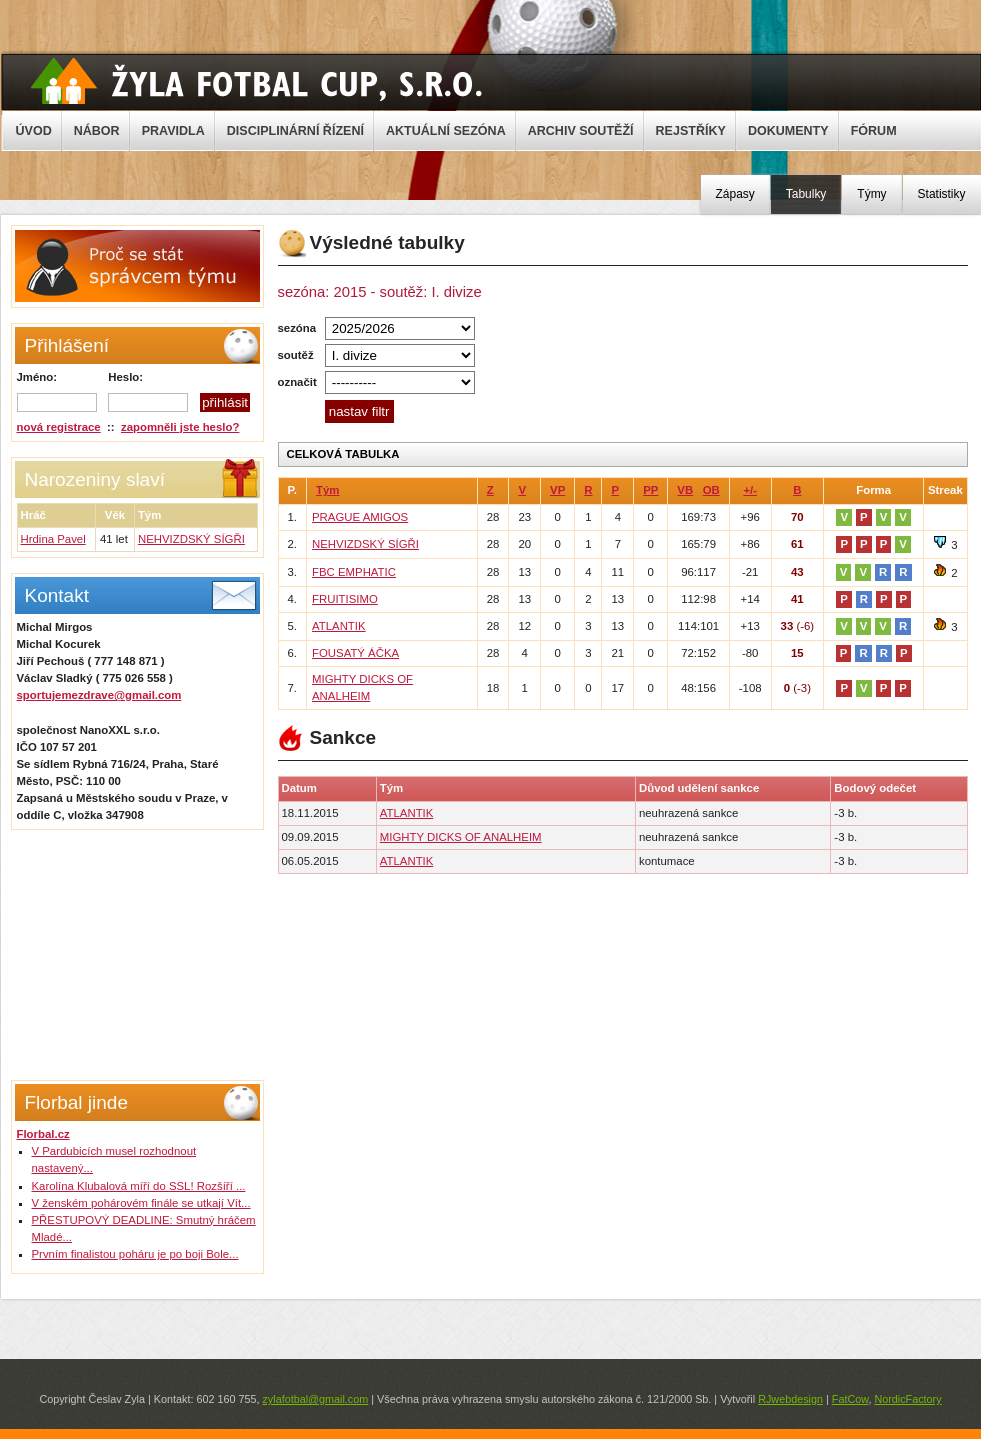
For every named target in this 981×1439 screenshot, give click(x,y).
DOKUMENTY (788, 131)
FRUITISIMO (345, 599)
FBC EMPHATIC (354, 572)
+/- (750, 490)
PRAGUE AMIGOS (360, 517)
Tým (327, 490)
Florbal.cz (43, 1134)
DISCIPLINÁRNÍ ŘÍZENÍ (295, 131)
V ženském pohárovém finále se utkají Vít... (141, 1203)
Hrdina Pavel (53, 539)
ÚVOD (34, 131)
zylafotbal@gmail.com (315, 1399)
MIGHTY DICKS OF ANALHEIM (461, 837)
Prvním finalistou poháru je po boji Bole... (135, 1254)
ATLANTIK (339, 626)
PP (650, 490)
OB (711, 490)
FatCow (850, 1399)
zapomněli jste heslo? (180, 427)
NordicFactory (907, 1399)
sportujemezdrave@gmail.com (99, 695)
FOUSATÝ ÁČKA (355, 653)
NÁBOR (97, 131)
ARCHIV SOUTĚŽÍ (581, 131)
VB (685, 490)
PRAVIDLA (173, 131)
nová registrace (59, 427)
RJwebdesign (790, 1399)
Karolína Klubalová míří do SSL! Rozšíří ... (139, 1186)
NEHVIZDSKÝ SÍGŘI (191, 539)
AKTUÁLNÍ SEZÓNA (446, 131)
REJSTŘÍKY (691, 131)
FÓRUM (874, 131)
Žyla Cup (256, 81)
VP (557, 490)
